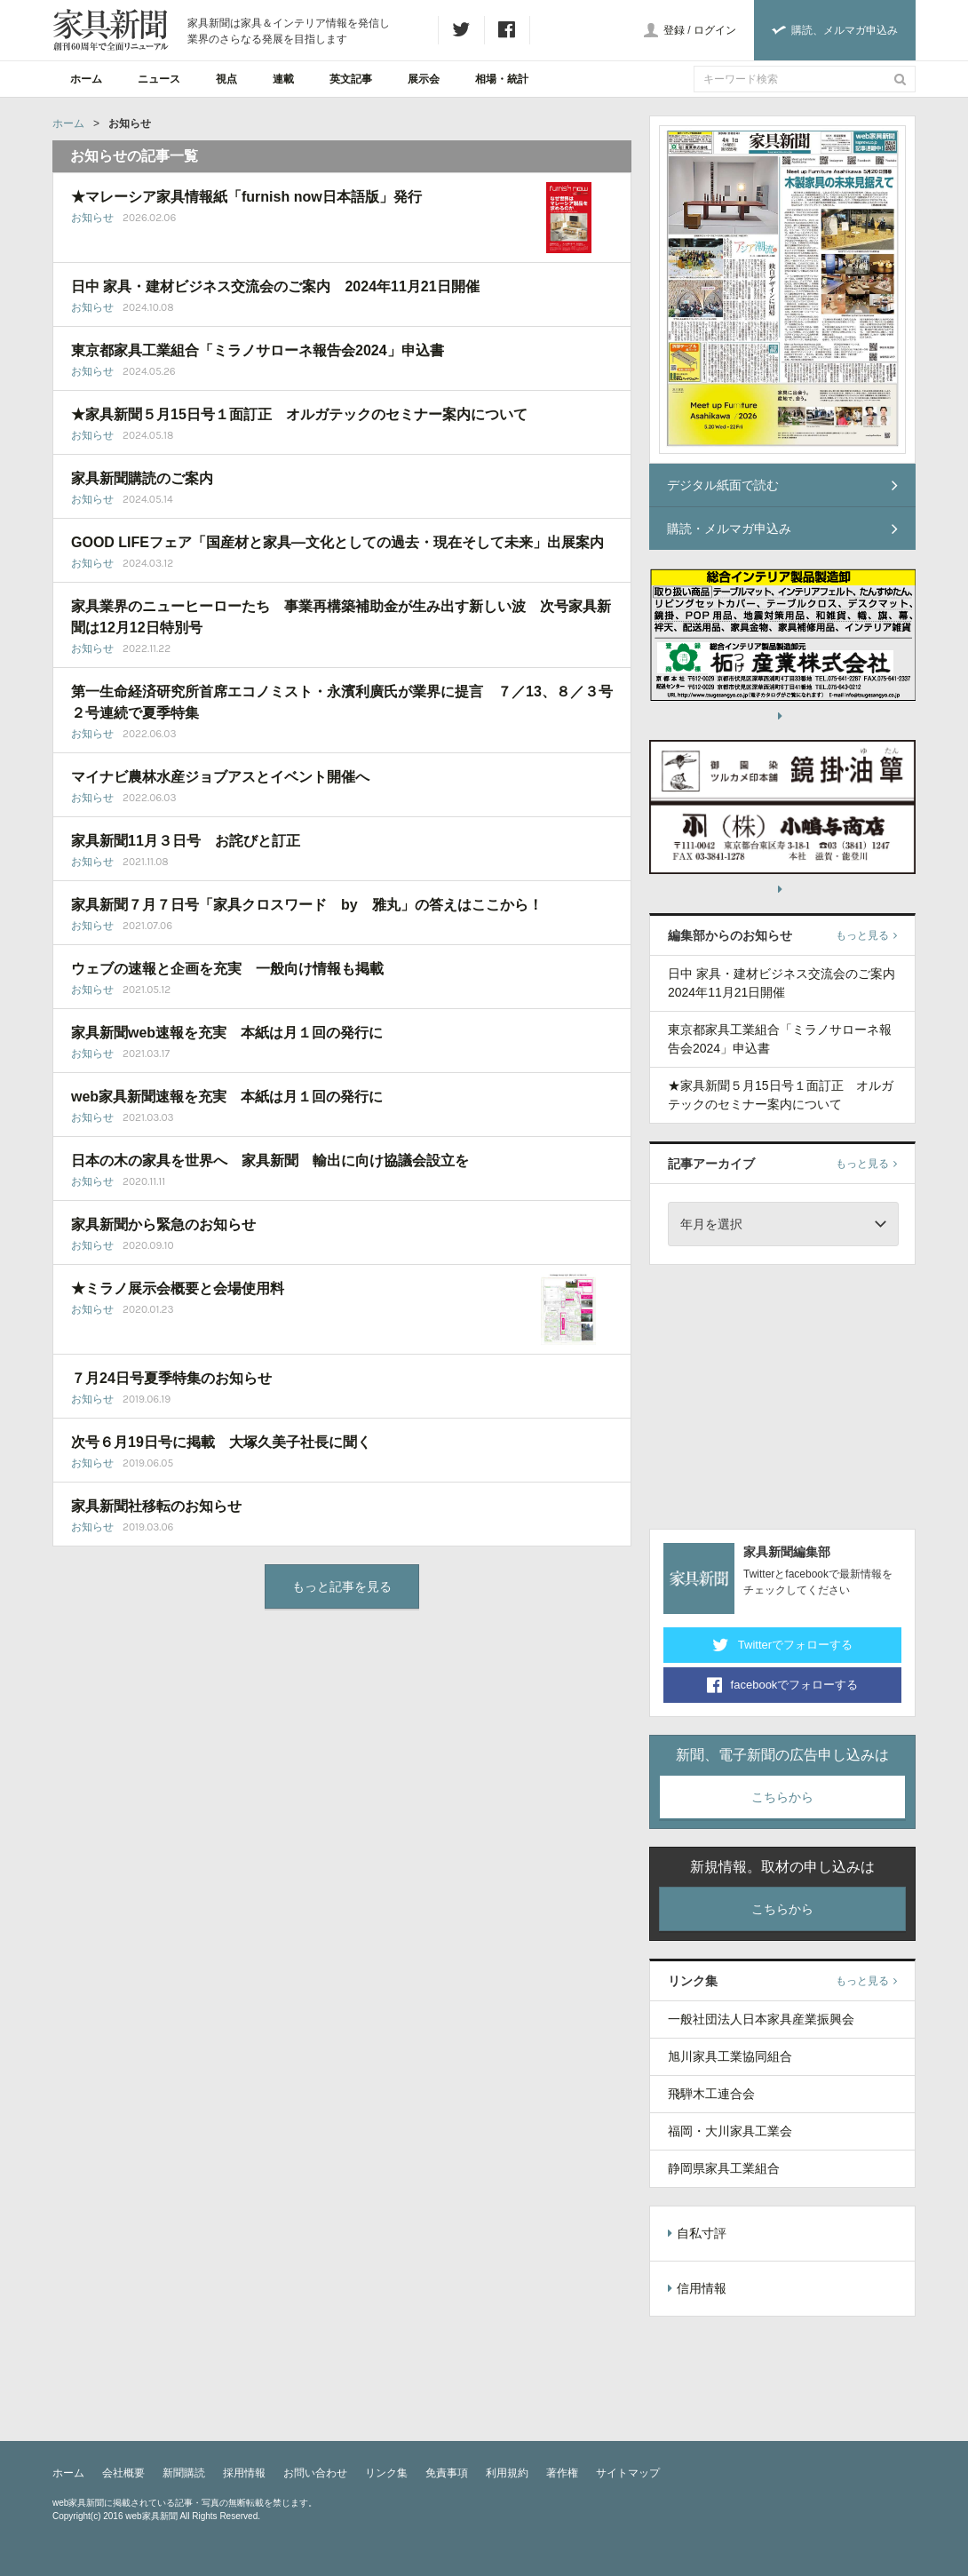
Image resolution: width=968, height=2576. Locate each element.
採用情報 (244, 2473)
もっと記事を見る (342, 1586)
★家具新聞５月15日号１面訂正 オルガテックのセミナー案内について (299, 414)
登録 (674, 30)
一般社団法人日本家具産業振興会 (761, 2019)
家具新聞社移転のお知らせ (156, 1506)
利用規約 (507, 2473)
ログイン (715, 30)
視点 (226, 79)
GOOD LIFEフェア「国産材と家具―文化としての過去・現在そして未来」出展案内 (337, 542)
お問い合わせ (315, 2473)
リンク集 (386, 2473)
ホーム (86, 79)
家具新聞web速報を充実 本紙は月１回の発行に (227, 1032)
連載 (283, 79)
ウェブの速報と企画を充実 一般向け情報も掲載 (227, 968)
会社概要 (123, 2473)
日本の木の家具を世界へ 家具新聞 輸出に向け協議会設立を (270, 1160)
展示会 (424, 79)
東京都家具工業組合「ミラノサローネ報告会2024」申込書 (257, 350)
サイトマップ (628, 2473)
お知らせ (92, 217)
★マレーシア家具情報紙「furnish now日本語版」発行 (246, 196)
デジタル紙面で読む (782, 485)
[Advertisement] (782, 1394)
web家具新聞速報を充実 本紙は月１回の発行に (227, 1096)
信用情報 (697, 2288)
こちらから (782, 1797)
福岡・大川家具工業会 (730, 2131)
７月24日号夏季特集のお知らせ (171, 1378)
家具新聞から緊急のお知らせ (163, 1224)
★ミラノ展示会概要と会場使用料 (177, 1288)
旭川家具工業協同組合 (730, 2056)
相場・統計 (501, 79)
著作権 (562, 2473)
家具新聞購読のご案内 (142, 478)
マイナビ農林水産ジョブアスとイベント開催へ (227, 776)
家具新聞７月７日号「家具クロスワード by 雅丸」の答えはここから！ (307, 904)
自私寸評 (697, 2233)
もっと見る (866, 935)
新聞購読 (184, 2473)
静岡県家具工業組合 (724, 2168)
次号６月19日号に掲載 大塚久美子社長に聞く (221, 1442)
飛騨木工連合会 (711, 2094)
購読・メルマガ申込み (782, 528)
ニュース (159, 79)
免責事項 (446, 2473)
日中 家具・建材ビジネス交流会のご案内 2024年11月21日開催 (275, 286)
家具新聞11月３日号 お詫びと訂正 (185, 840)
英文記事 (350, 79)
